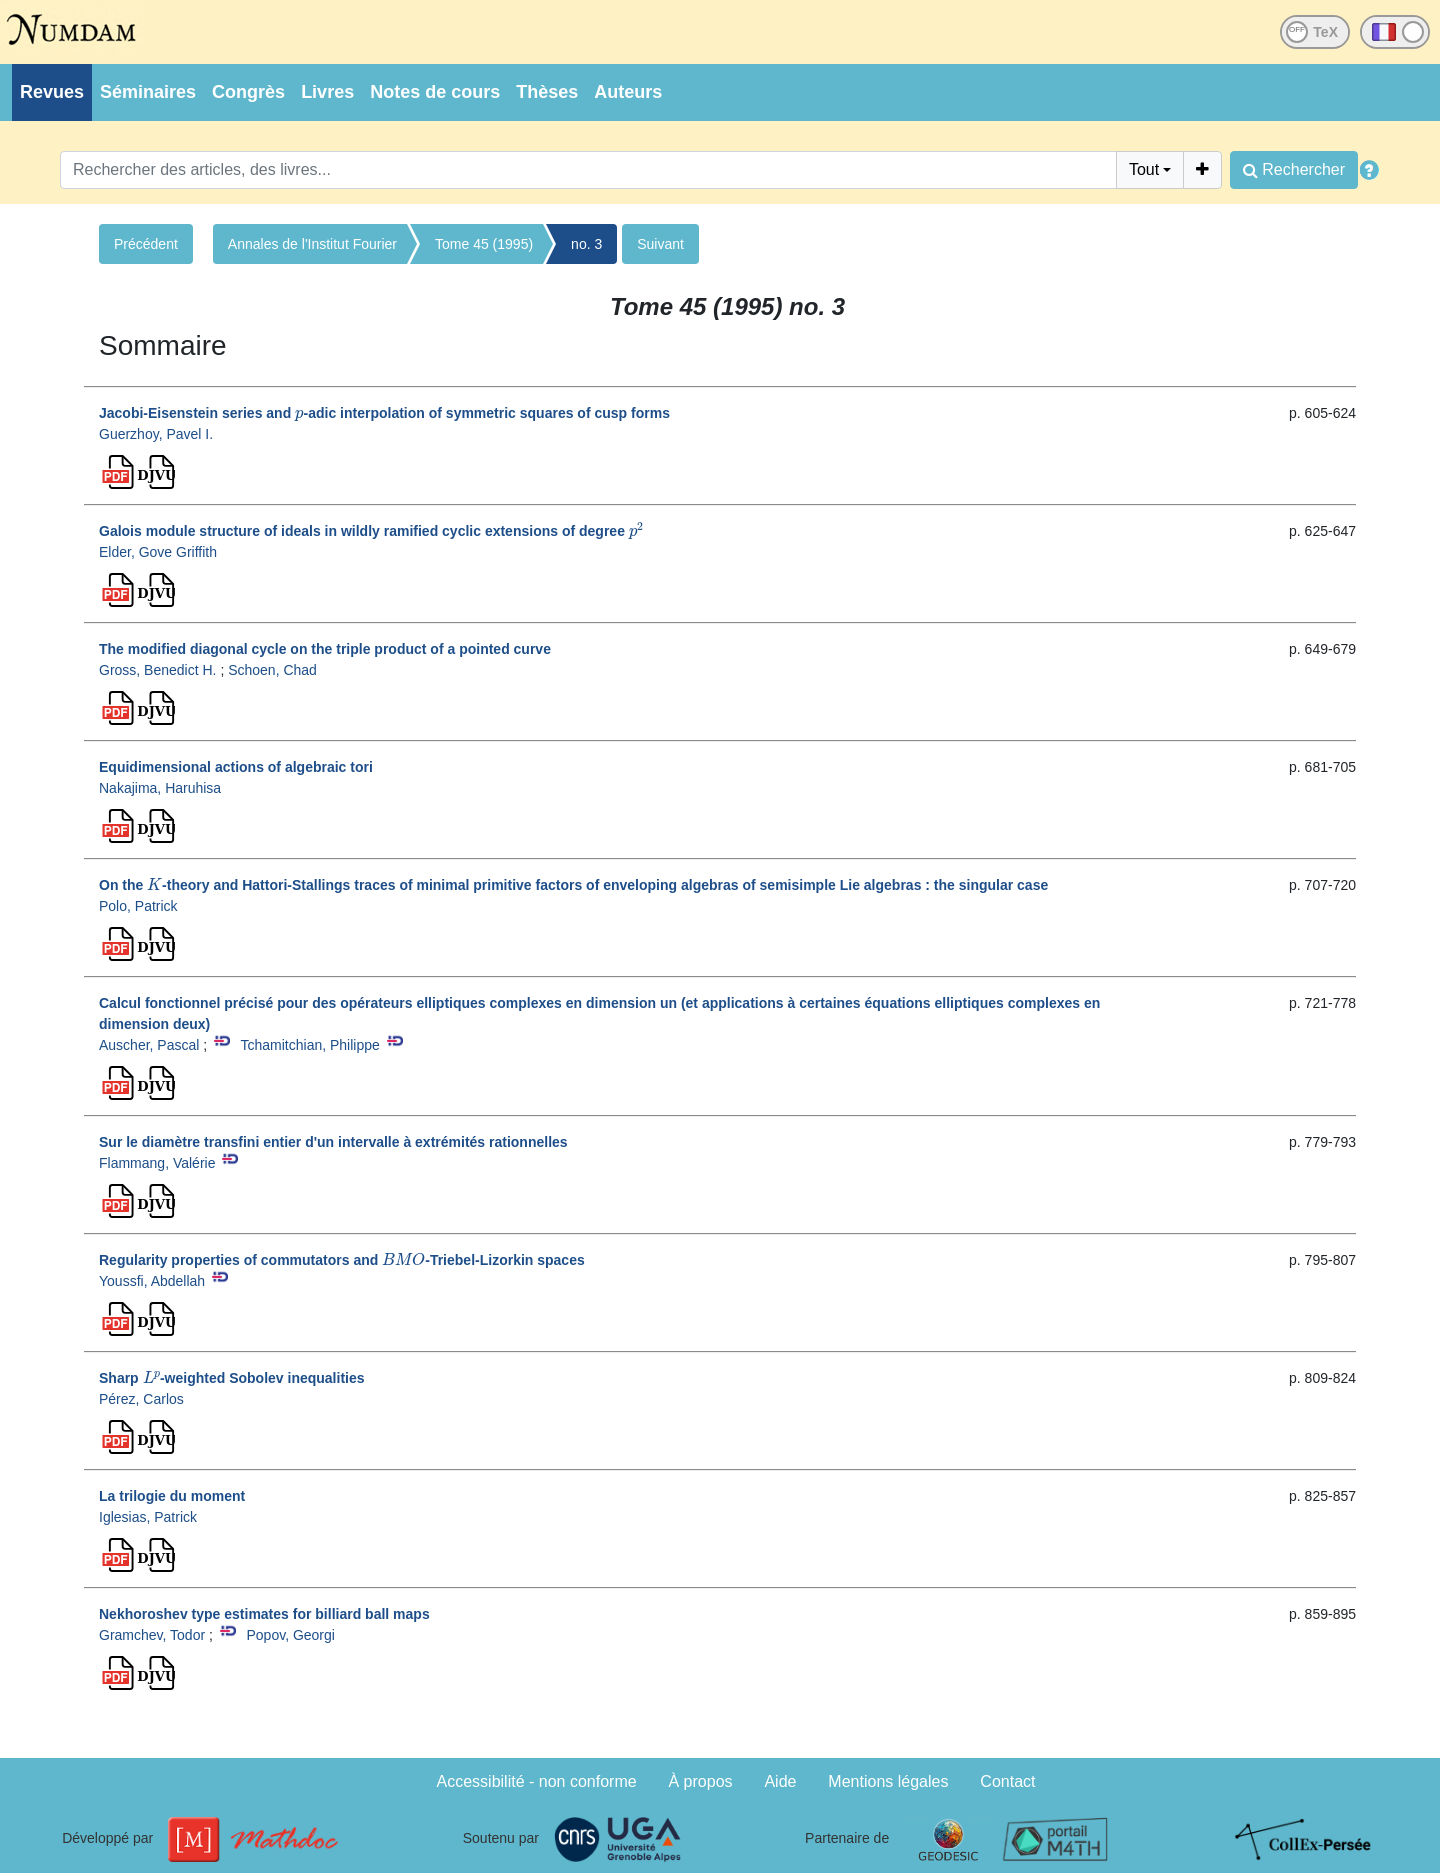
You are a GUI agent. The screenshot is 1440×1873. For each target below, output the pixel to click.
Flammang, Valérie (157, 1163)
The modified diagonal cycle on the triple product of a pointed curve (325, 649)
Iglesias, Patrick (148, 1517)
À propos (701, 1781)
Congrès (248, 92)
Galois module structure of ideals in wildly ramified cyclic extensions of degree (371, 531)
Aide (780, 1781)
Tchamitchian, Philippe (310, 1045)
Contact (1007, 1781)
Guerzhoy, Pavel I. (156, 434)
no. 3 (586, 244)
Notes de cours (435, 92)
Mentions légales (888, 1781)
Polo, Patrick (138, 906)
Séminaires (148, 92)
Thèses (547, 92)
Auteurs (628, 92)
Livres (327, 92)
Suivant (660, 244)
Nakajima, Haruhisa (160, 788)
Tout (1144, 169)
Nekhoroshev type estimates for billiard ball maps (264, 1614)
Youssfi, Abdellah (152, 1281)
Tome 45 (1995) (484, 244)
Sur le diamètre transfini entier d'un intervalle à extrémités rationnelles (333, 1142)
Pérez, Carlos (141, 1399)
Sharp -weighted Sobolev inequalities (232, 1378)
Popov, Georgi (290, 1635)
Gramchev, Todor (152, 1635)
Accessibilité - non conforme (537, 1781)
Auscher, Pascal (149, 1045)
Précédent (146, 244)
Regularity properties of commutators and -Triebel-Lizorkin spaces (342, 1260)
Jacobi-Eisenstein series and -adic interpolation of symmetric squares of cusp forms (384, 413)
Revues (52, 92)
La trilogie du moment (172, 1496)
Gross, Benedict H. (158, 670)
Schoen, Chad (272, 670)
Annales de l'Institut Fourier (312, 244)
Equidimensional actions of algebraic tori (236, 767)
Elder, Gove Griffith (158, 552)
